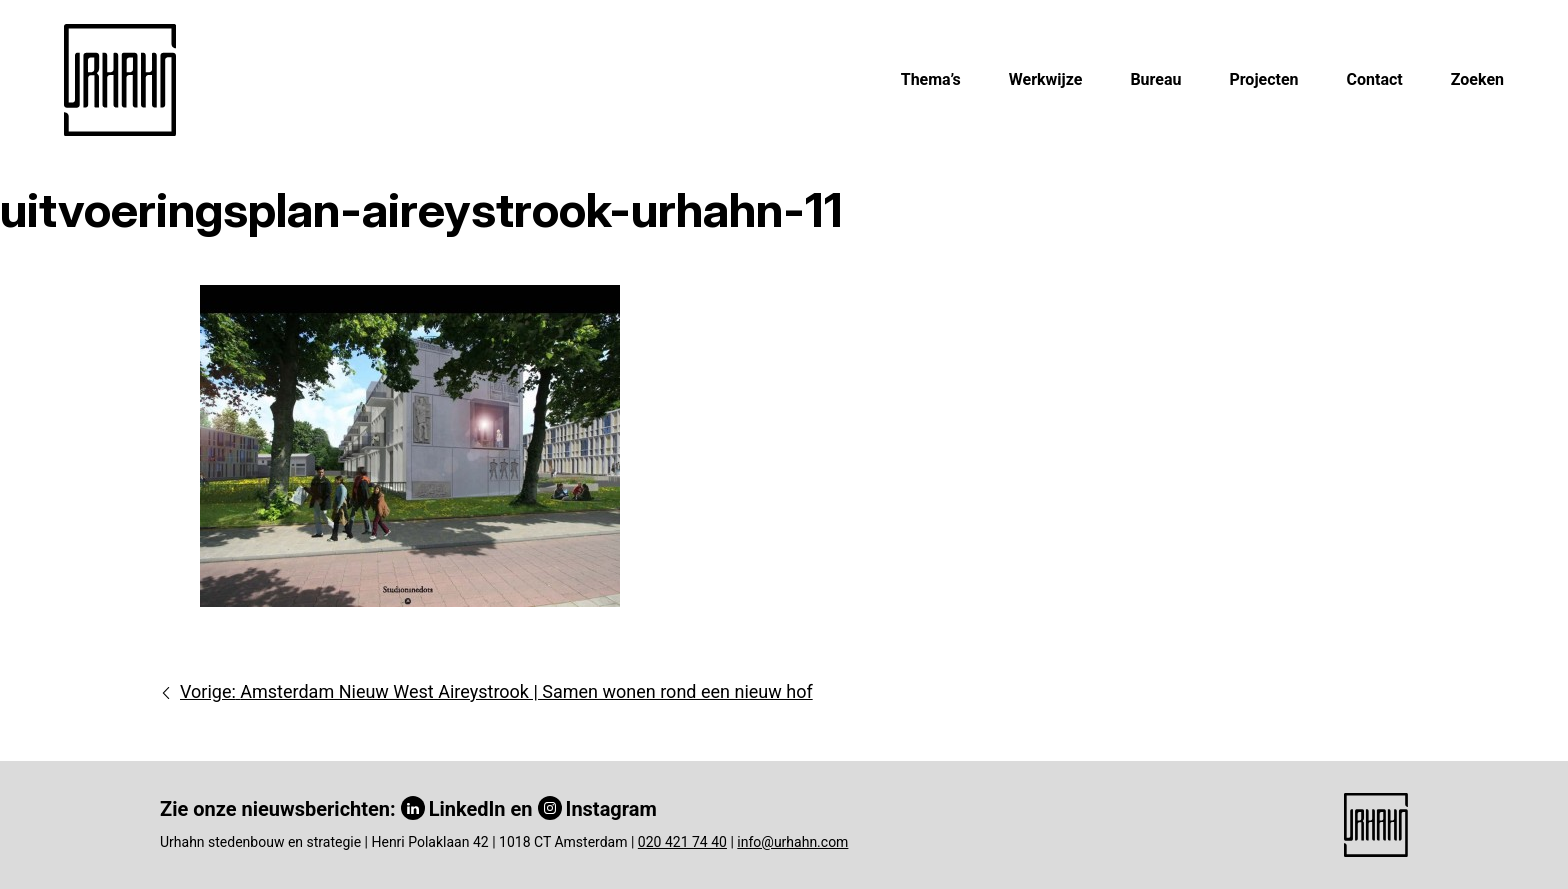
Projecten (1263, 79)
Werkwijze (1046, 79)
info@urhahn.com (792, 842)
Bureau (1155, 79)
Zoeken (1477, 79)
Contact (1375, 79)
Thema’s (931, 79)
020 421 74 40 (682, 842)
